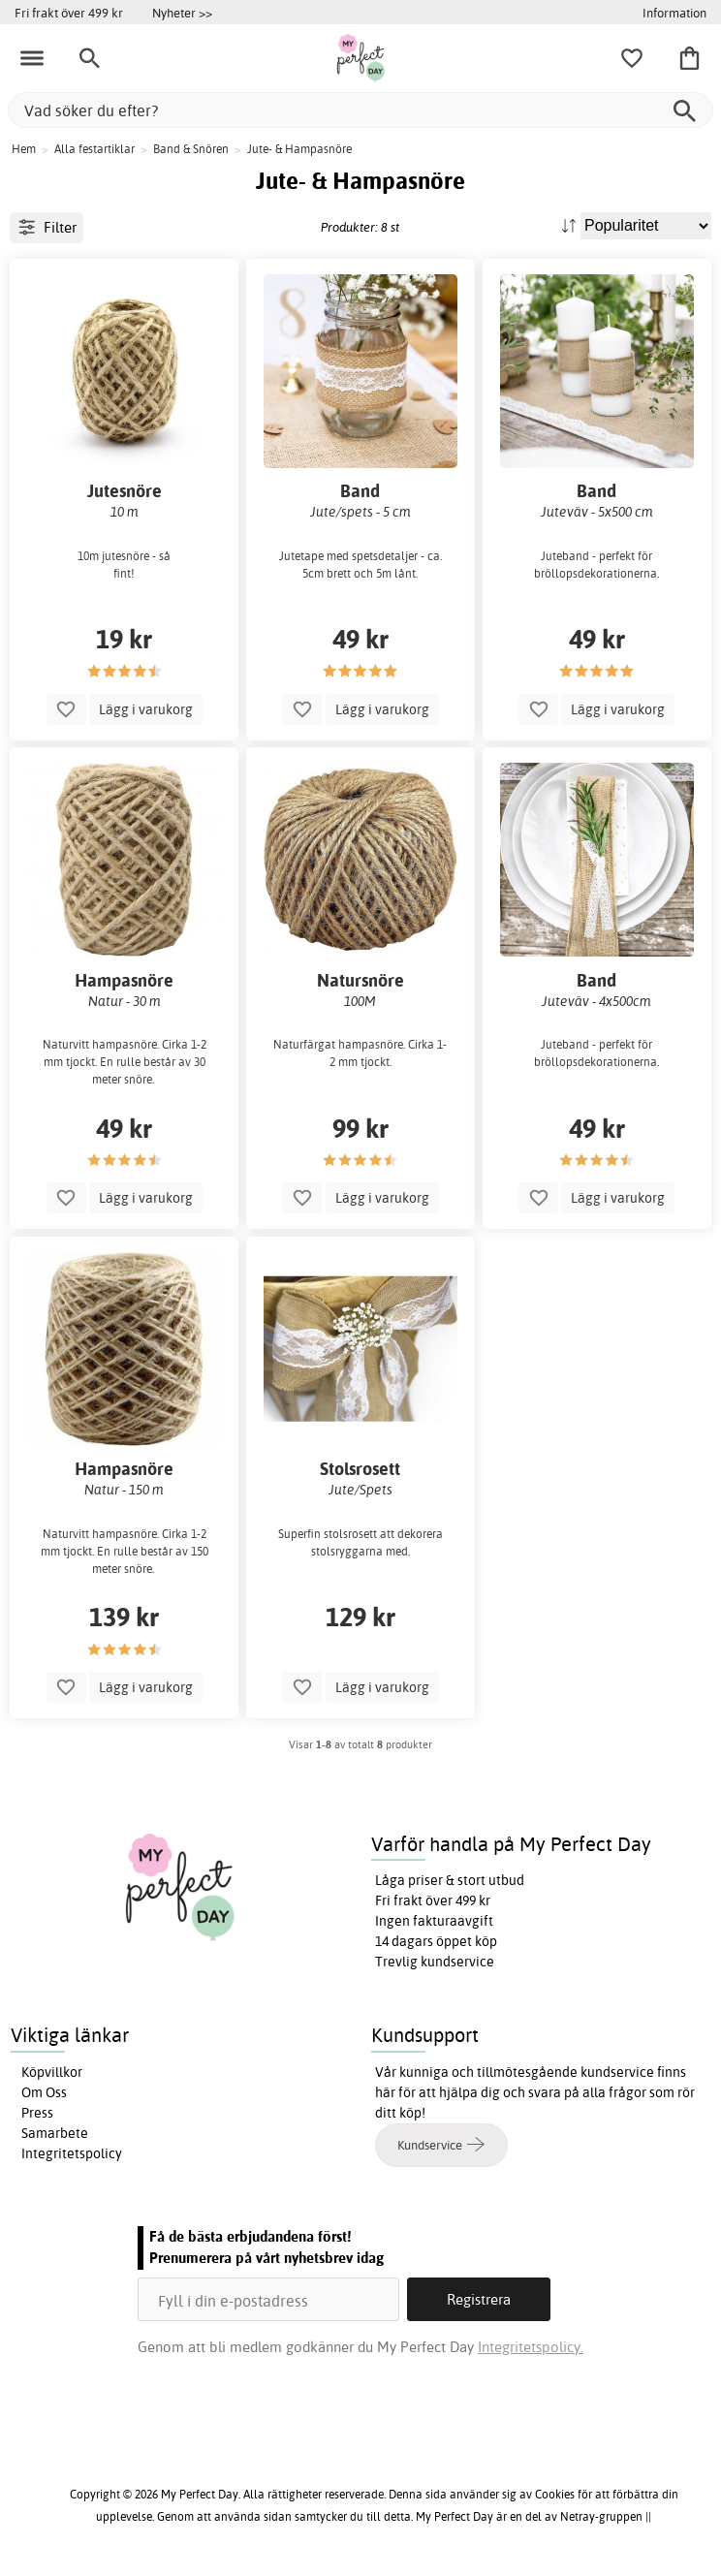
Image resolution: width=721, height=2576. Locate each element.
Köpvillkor (51, 2072)
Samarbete (54, 2133)
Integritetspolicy (71, 2153)
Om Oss (44, 2092)
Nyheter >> (182, 12)
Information (674, 12)
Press (37, 2112)
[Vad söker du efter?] (360, 110)
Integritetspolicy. (530, 2347)
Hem (24, 148)
